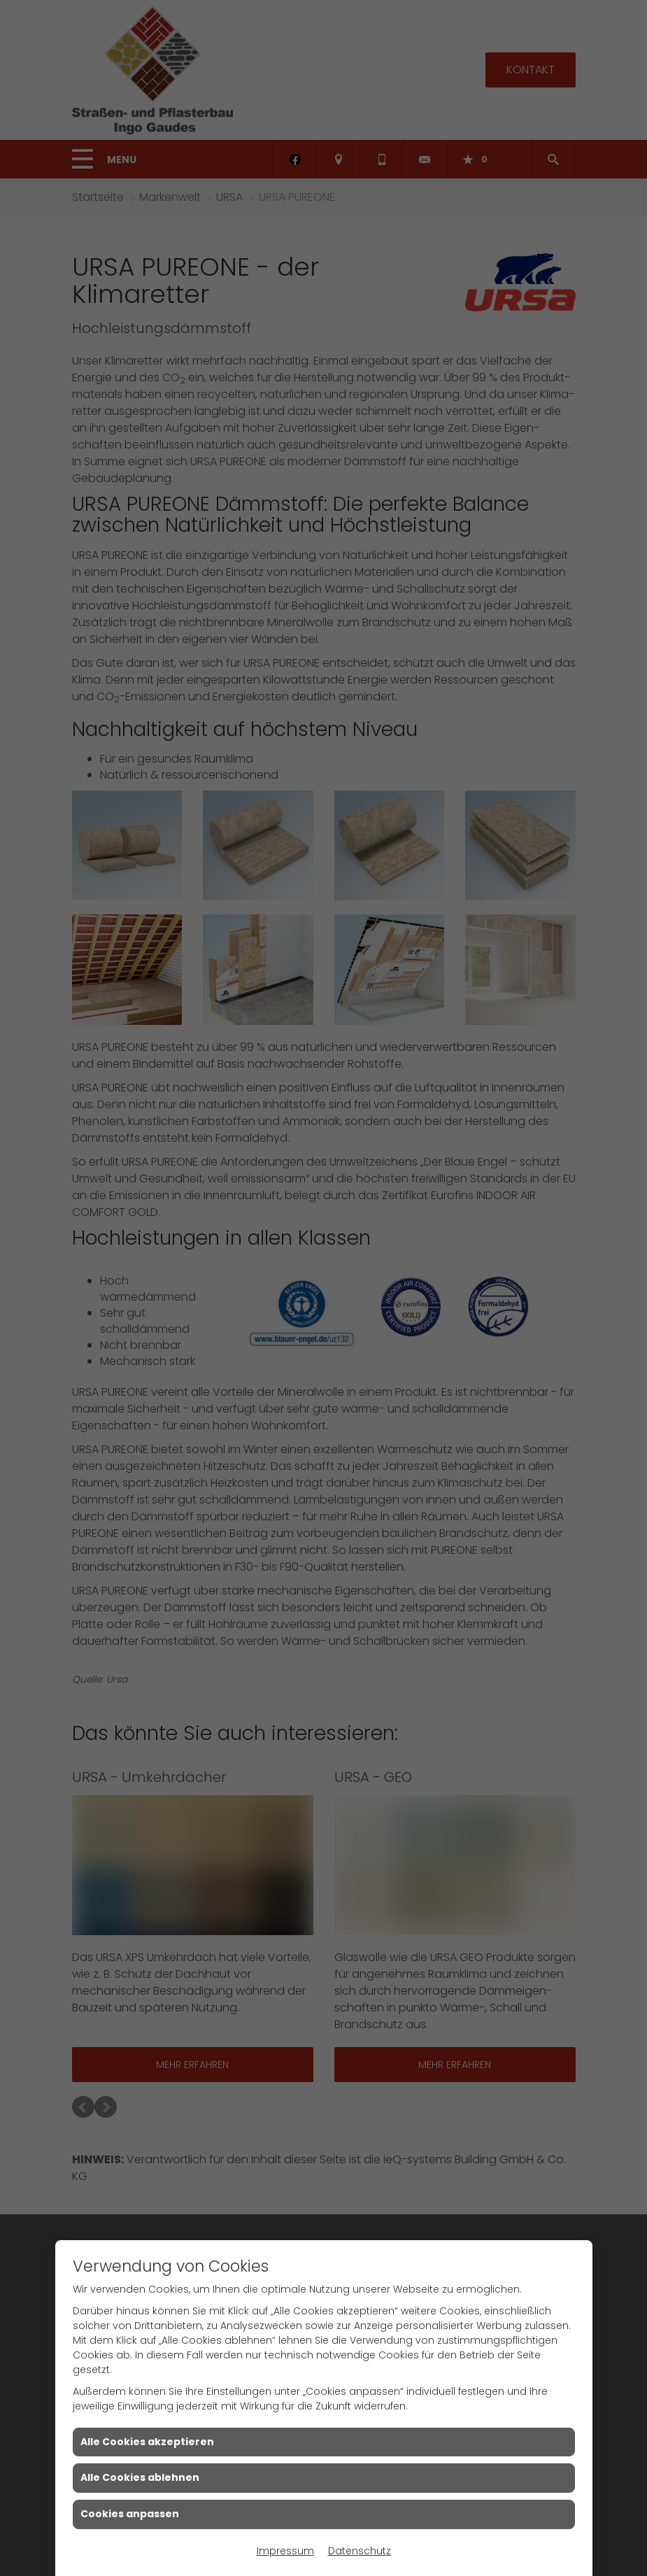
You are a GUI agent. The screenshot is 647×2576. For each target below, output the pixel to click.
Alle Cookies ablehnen (139, 2477)
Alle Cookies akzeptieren (147, 2442)
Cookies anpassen (129, 2514)
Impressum (285, 2551)
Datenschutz (359, 2551)
